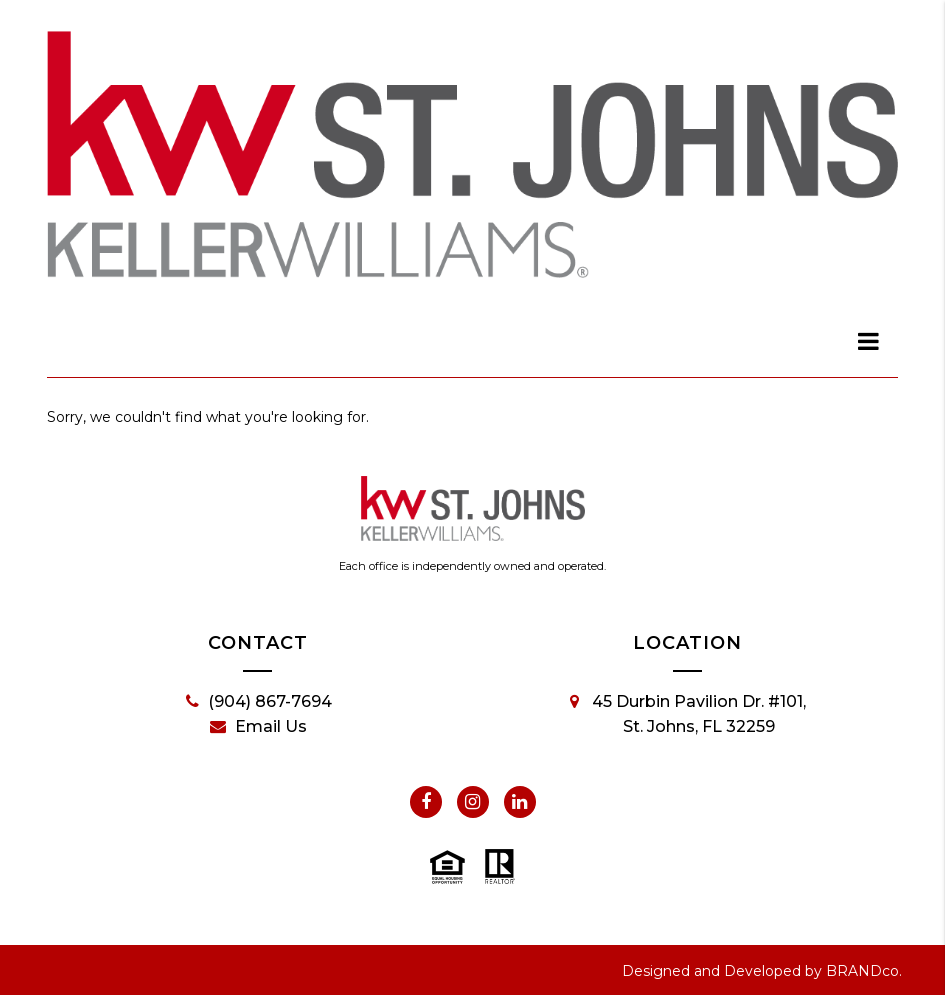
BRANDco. (864, 971)
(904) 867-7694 (259, 702)
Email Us (258, 727)
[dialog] (869, 341)
